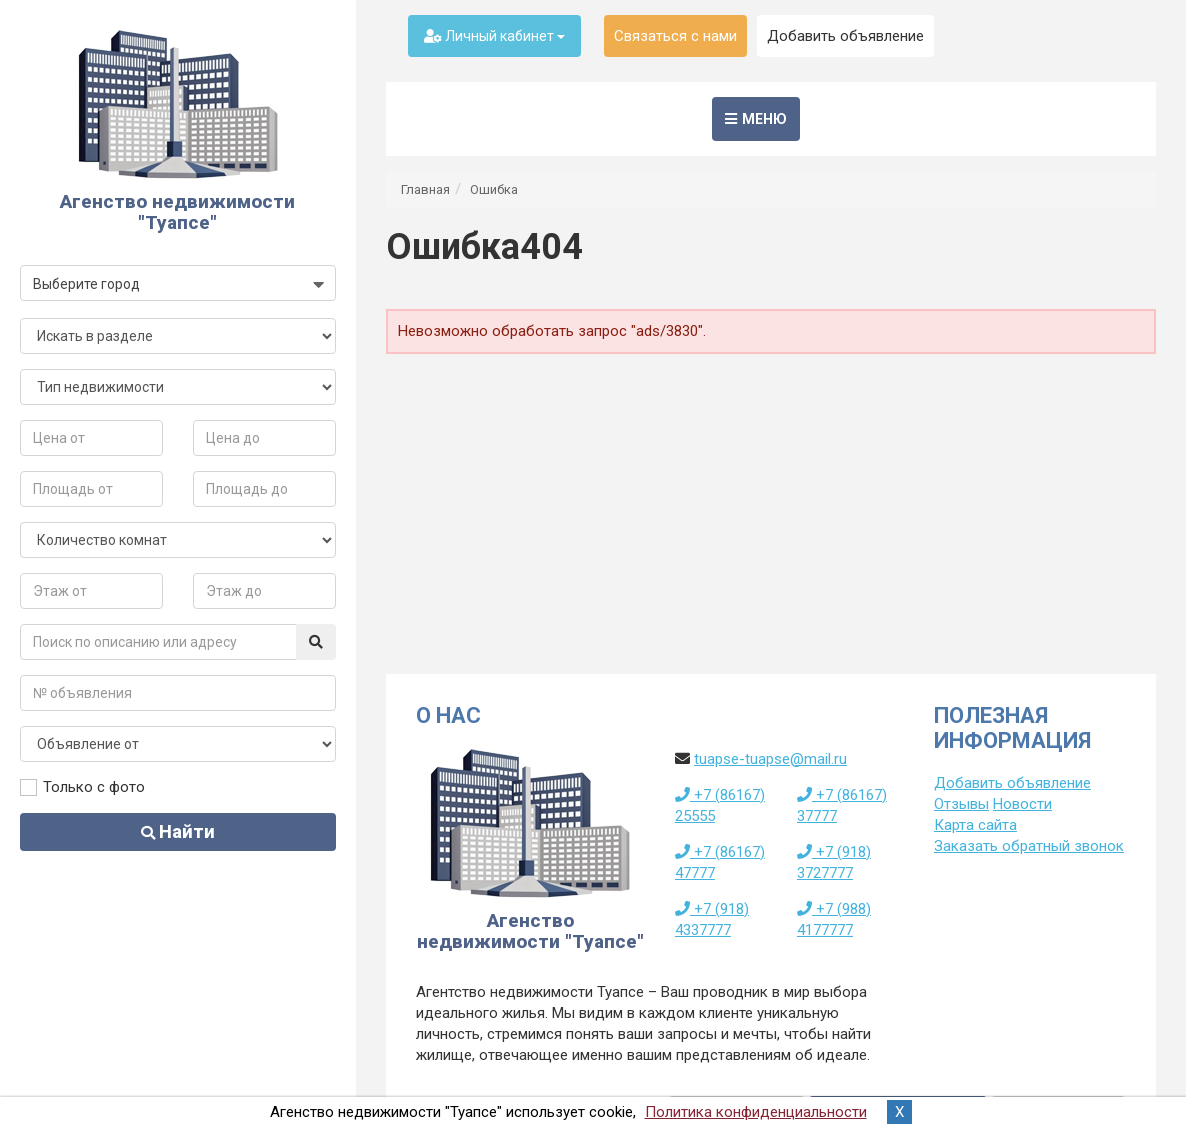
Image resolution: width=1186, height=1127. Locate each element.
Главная (425, 189)
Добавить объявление (845, 36)
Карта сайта (975, 825)
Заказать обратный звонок (1029, 846)
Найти (178, 831)
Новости (1022, 804)
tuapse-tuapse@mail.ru (770, 759)
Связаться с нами (675, 36)
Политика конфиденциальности (756, 1112)
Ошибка (494, 189)
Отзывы (961, 804)
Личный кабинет (494, 36)
